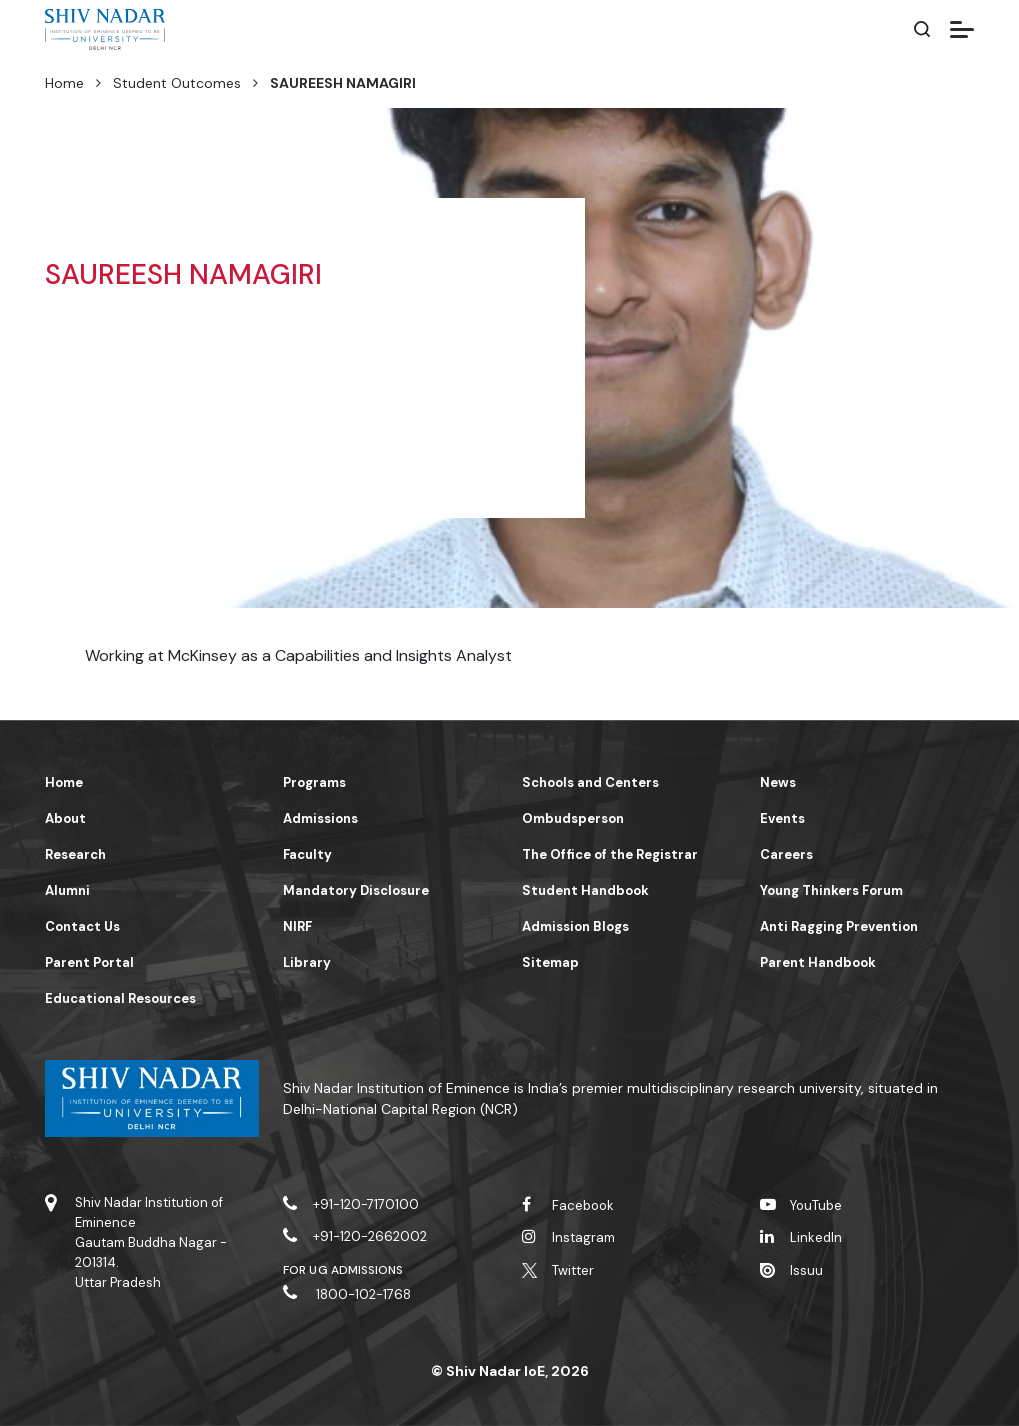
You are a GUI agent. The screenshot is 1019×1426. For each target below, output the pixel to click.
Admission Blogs (575, 926)
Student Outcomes (177, 83)
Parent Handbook (818, 962)
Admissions (320, 818)
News (778, 782)
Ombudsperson (573, 818)
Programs (314, 782)
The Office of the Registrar (610, 854)
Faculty (307, 854)
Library (307, 962)
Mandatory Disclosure (356, 890)
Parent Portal (89, 962)
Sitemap (550, 962)
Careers (786, 854)
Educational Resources (120, 998)
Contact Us (82, 926)
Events (782, 818)
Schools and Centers (590, 782)
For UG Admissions (343, 1270)
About (65, 818)
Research (75, 854)
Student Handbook (585, 890)
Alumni (67, 890)
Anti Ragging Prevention (839, 926)
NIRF (297, 926)
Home (64, 83)
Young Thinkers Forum (831, 890)
